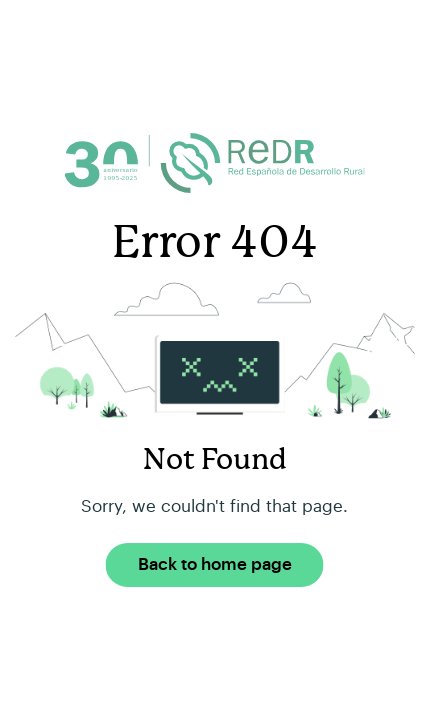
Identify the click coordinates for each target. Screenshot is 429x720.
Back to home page (215, 564)
